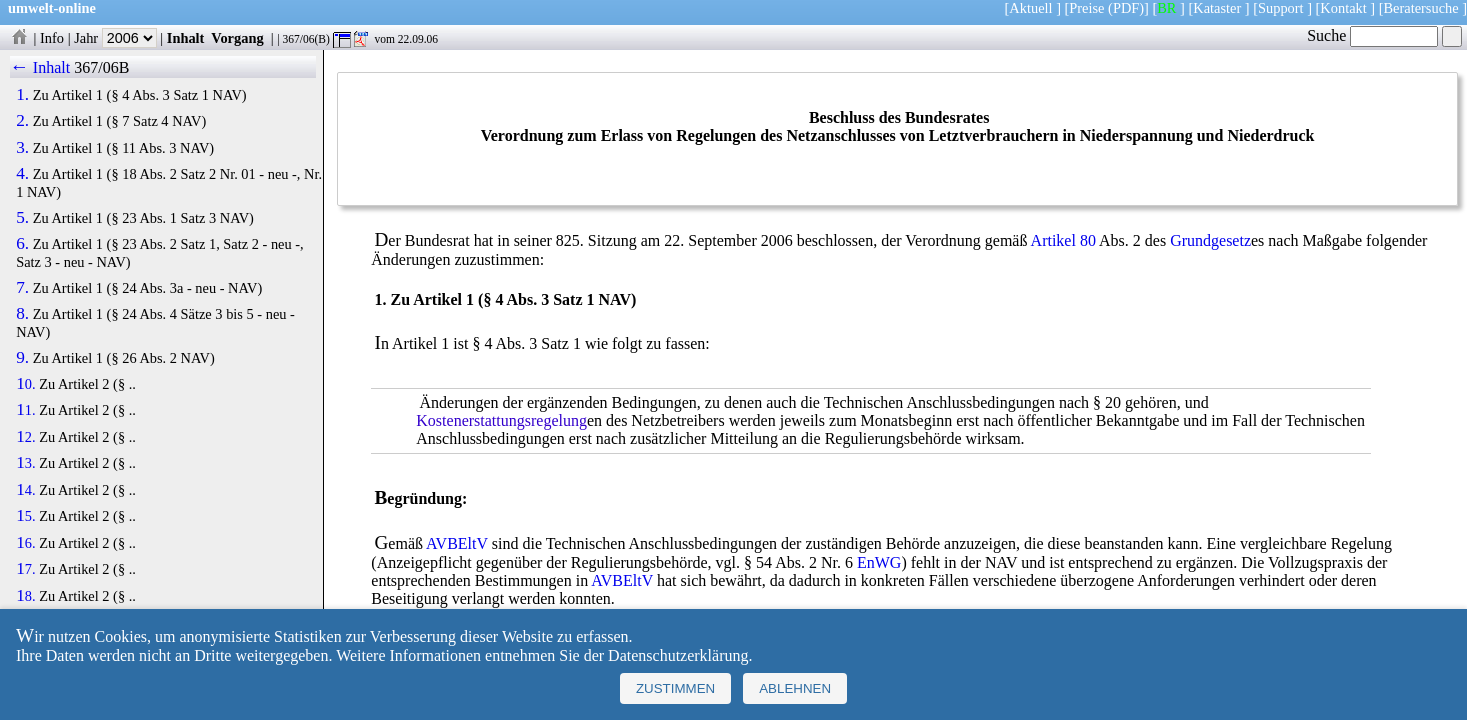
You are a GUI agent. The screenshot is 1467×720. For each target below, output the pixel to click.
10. (25, 384)
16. (25, 543)
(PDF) (1126, 8)
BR (1166, 8)
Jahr (115, 38)
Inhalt (186, 38)
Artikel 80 (1063, 240)
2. (22, 121)
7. (22, 288)
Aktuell (1030, 8)
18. (25, 596)
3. (22, 148)
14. (25, 490)
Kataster (1217, 8)
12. (25, 437)
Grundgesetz (1210, 240)
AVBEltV (457, 543)
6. (22, 244)
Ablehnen (795, 688)
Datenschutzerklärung (678, 655)
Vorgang (237, 38)
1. (22, 95)
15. (25, 516)
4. (22, 174)
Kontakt (1343, 8)
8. (22, 314)
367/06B (101, 67)
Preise (1086, 8)
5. (22, 218)
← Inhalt (40, 67)
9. (22, 358)
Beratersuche (1421, 8)
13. (25, 463)
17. (25, 569)
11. (25, 410)
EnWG (879, 562)
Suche (1372, 35)
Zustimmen (675, 688)
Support (1281, 8)
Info (52, 38)
